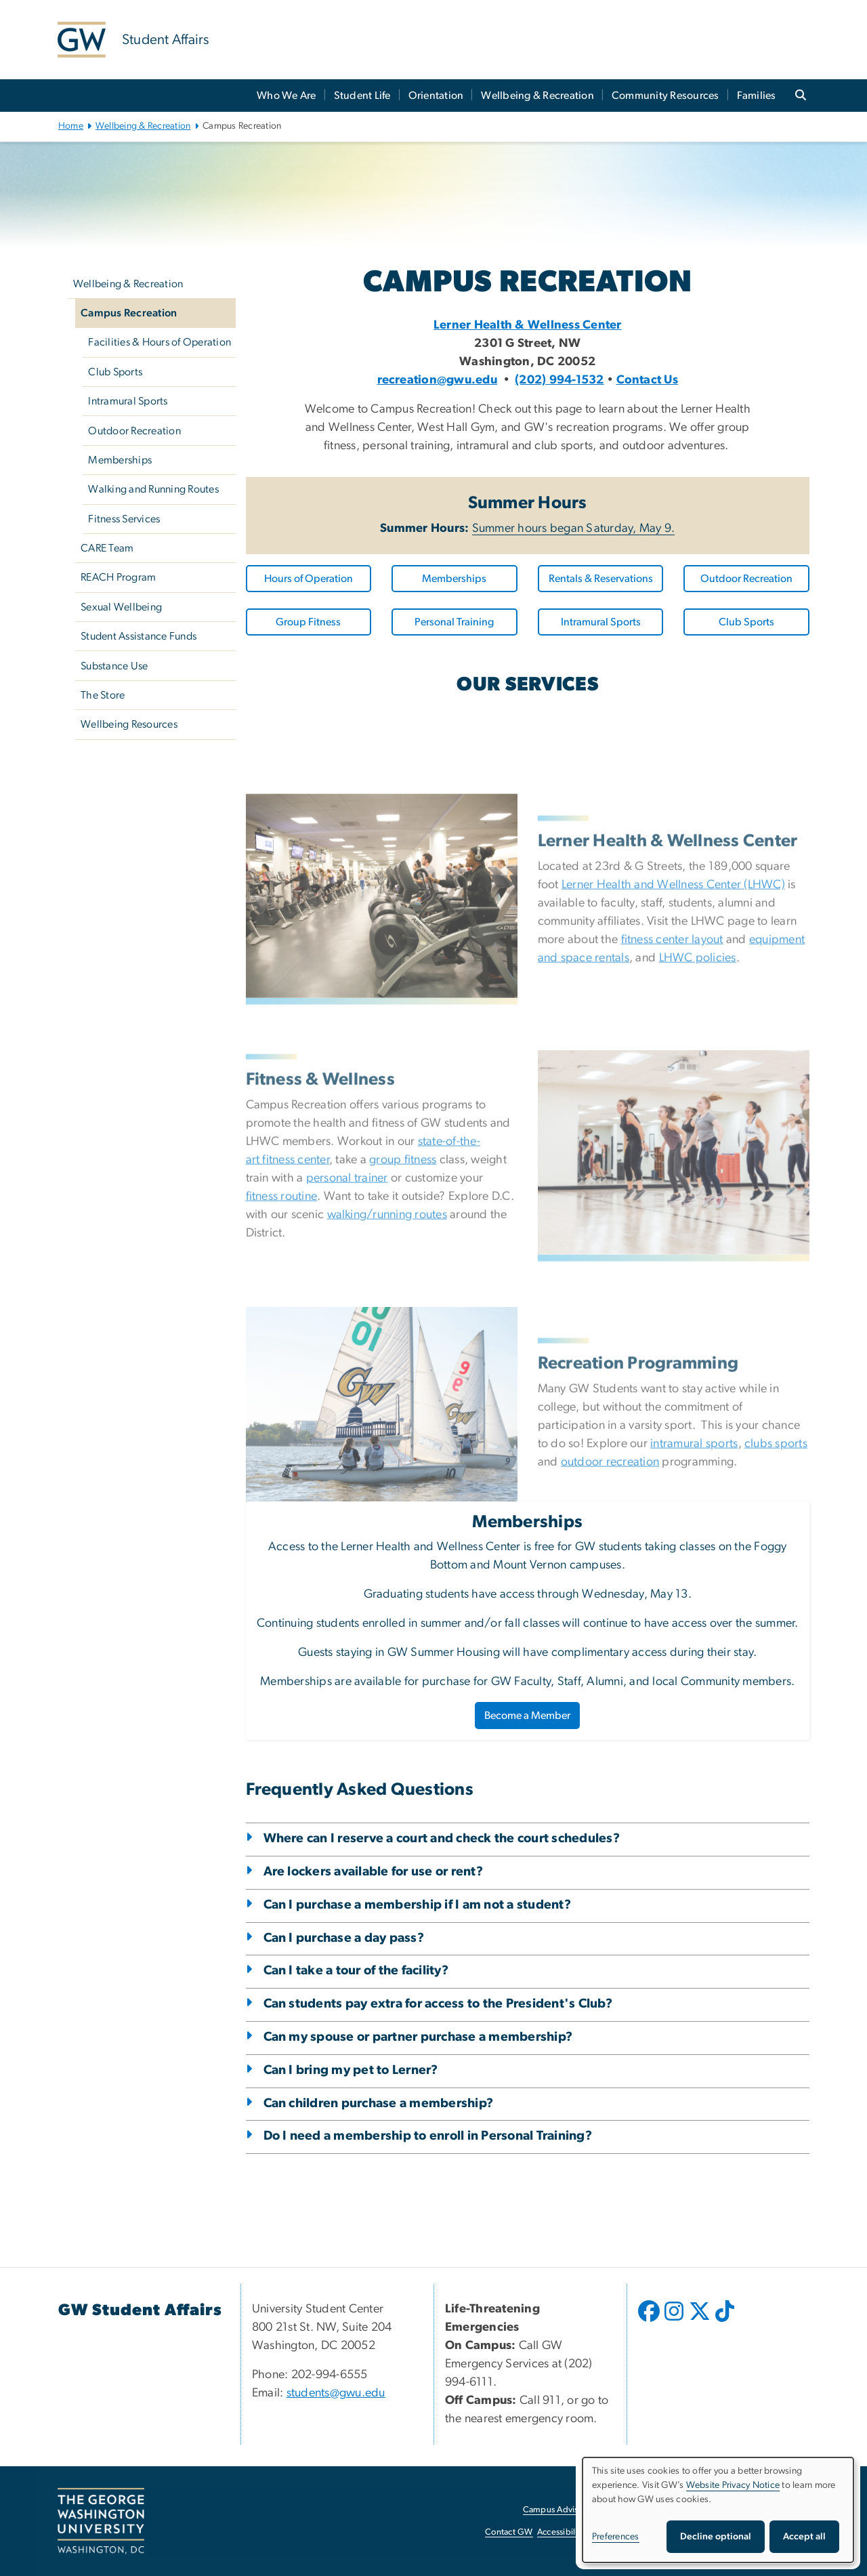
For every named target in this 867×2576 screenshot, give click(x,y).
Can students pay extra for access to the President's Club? (437, 2003)
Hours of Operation (308, 578)
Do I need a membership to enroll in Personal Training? (427, 2136)
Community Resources (665, 95)
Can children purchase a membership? (378, 2103)
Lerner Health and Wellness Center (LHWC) (673, 1042)
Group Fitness (308, 622)
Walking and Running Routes (153, 489)
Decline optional (715, 2536)
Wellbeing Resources (129, 724)
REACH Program (118, 577)
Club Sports (115, 372)
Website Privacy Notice (733, 2485)
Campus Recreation (129, 313)
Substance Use (114, 666)
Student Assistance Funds (138, 636)
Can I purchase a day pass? (344, 1938)
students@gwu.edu (336, 2393)
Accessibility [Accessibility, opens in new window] (561, 2532)
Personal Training (454, 622)
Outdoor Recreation (134, 430)
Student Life (362, 95)
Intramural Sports (127, 401)
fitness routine (282, 1354)
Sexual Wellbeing (121, 607)
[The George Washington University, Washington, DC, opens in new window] (101, 2521)
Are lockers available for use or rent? (373, 1871)
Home (70, 126)
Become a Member (527, 1715)
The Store (103, 695)
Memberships (120, 460)
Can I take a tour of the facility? (356, 1970)
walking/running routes (387, 1372)
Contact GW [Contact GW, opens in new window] (509, 2532)
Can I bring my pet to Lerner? (350, 2070)
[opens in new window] (650, 2321)
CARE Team (107, 548)
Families (756, 95)
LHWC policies (697, 1115)
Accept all (804, 2536)
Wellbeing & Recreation (537, 95)
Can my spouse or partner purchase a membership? (418, 2037)
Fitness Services (124, 519)
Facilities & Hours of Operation (159, 342)
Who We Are (286, 95)
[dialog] (718, 2509)
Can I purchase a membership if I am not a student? (417, 1904)
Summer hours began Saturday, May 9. (573, 528)
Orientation (436, 95)
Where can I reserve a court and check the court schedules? (441, 1838)
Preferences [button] (615, 2536)
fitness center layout (672, 1097)
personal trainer (347, 1335)
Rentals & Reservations (601, 578)
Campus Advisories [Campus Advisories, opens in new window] (560, 2510)
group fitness (402, 1317)
